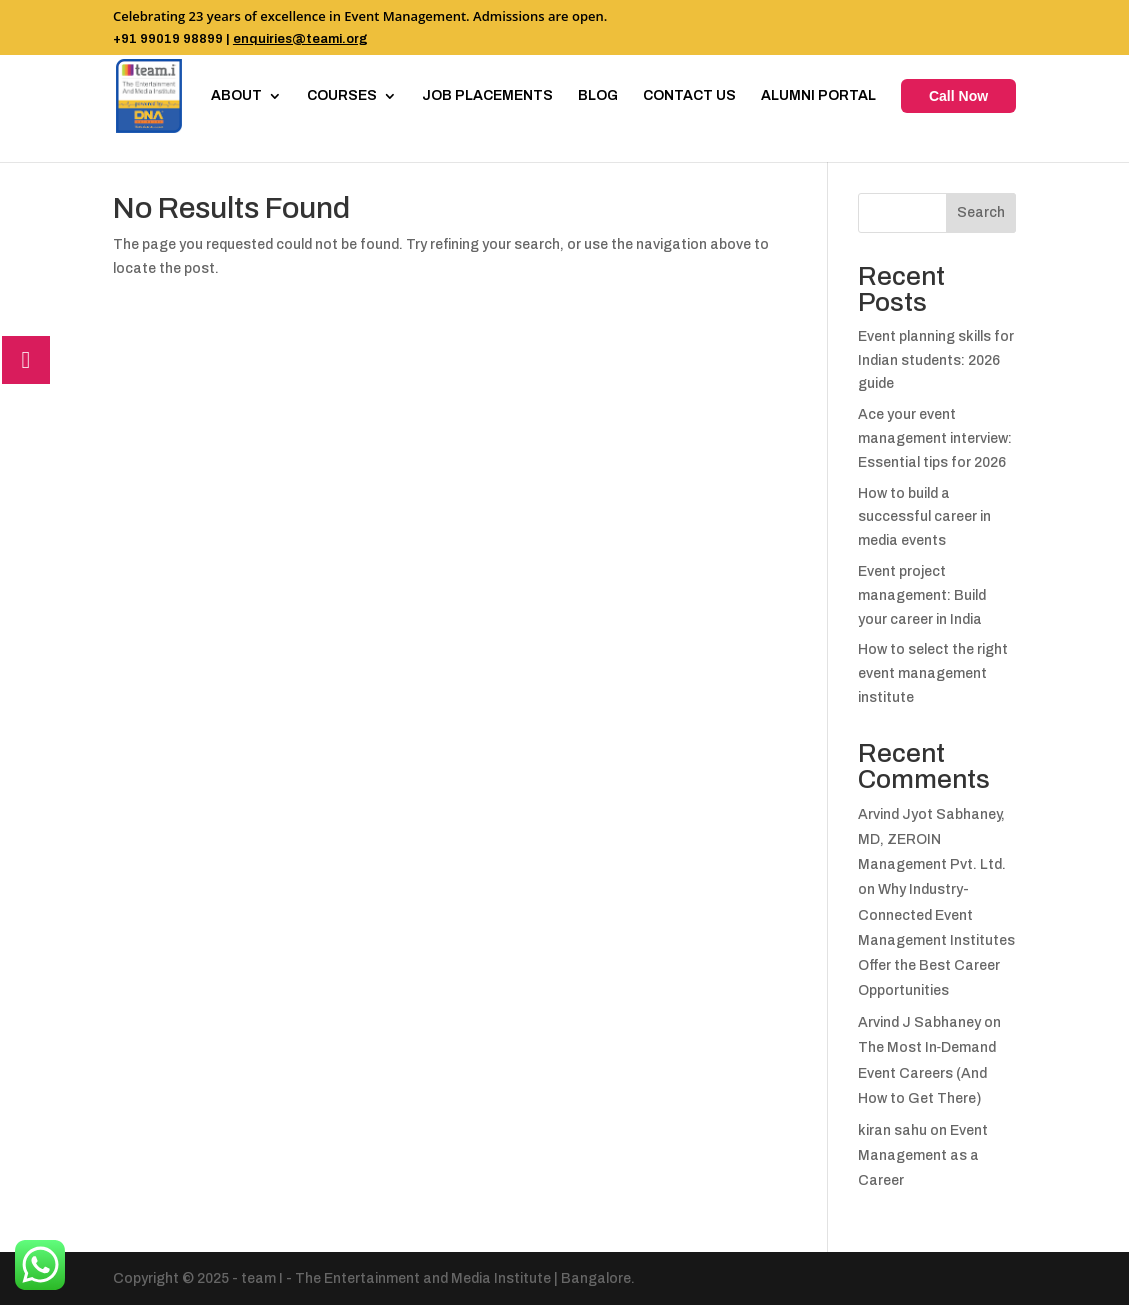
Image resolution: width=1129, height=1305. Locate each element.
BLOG (598, 96)
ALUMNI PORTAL (818, 96)
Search (981, 212)
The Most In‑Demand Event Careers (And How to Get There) (927, 1072)
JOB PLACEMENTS (487, 96)
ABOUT (236, 96)
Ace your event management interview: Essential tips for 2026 (935, 438)
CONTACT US (689, 96)
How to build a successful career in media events (924, 517)
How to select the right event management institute (933, 673)
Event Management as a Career (923, 1155)
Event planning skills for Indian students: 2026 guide (936, 360)
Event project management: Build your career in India (922, 595)
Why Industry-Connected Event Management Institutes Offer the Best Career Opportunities (936, 940)
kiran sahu (892, 1130)
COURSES (342, 96)
